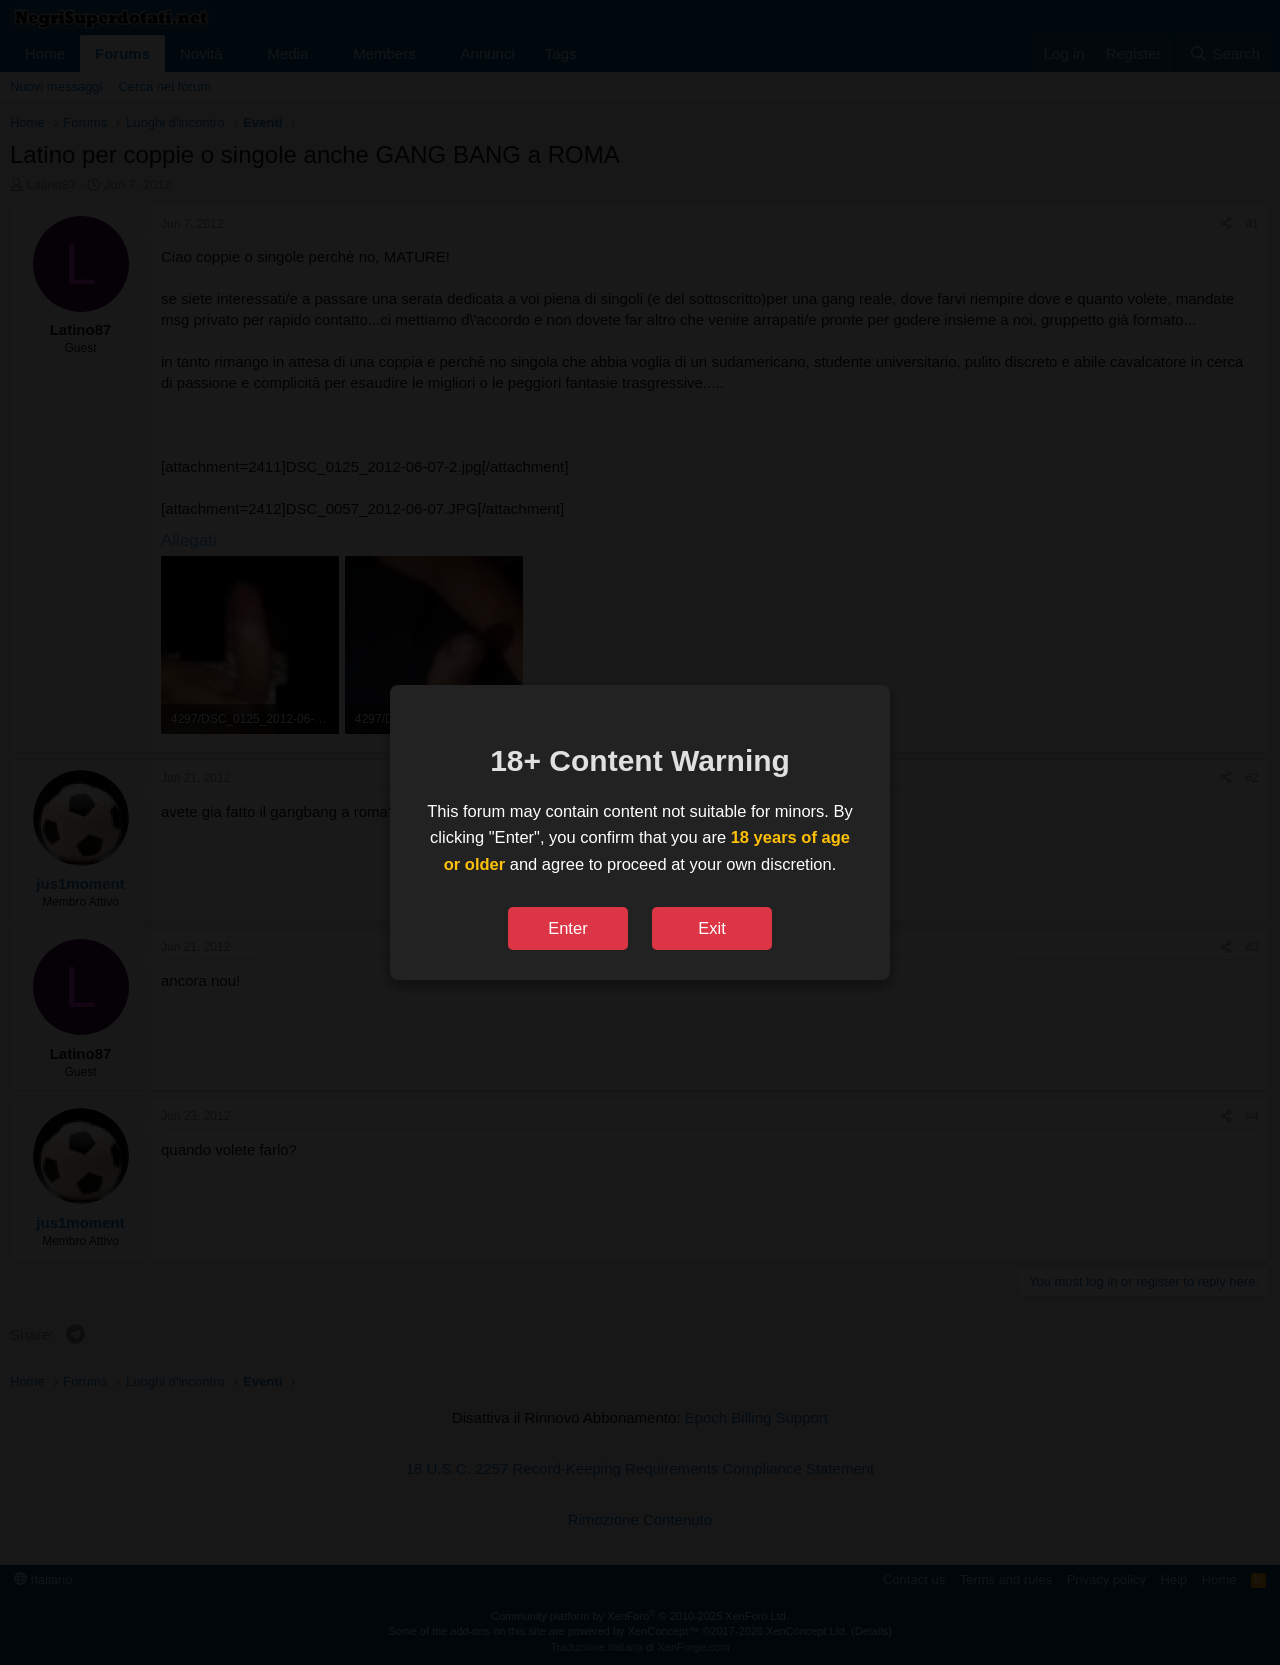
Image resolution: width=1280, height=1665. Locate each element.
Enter (567, 928)
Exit (712, 928)
